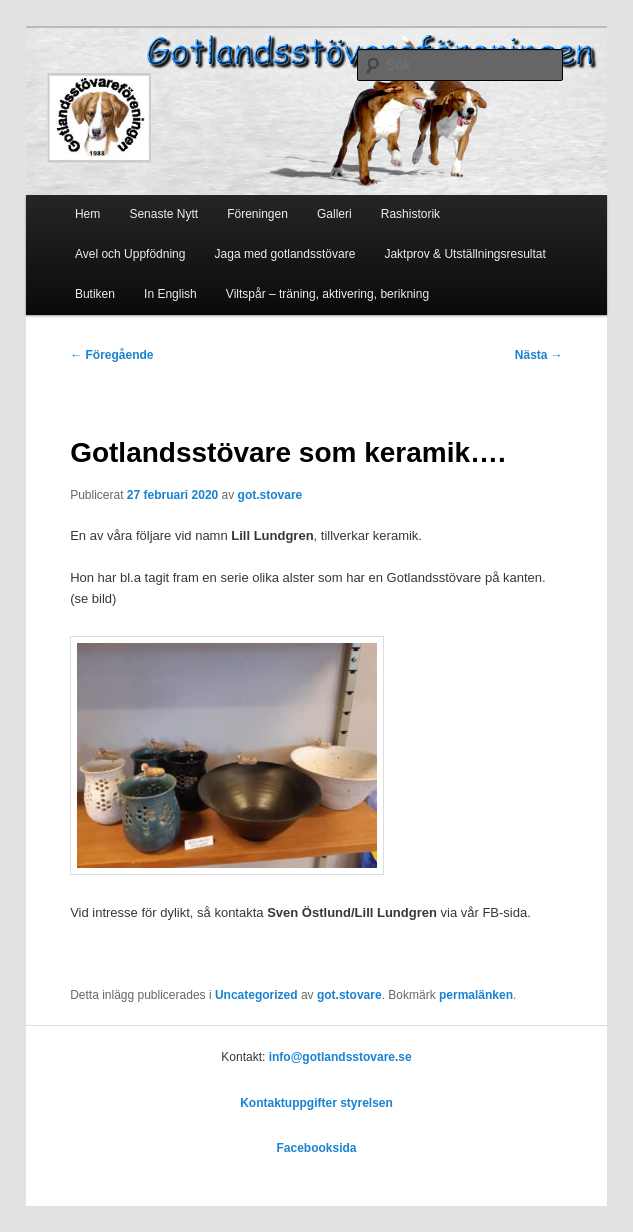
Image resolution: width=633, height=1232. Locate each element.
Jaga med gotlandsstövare (285, 254)
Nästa (539, 355)
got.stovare (270, 495)
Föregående (111, 355)
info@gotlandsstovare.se (340, 1057)
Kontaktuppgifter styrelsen (316, 1103)
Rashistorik (410, 214)
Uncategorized (256, 995)
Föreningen (257, 214)
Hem (87, 214)
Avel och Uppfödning (130, 254)
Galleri (334, 214)
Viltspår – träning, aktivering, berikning (327, 294)
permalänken (476, 995)
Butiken (95, 294)
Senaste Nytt (163, 214)
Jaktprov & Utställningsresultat (464, 254)
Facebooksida (316, 1148)
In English (170, 294)
